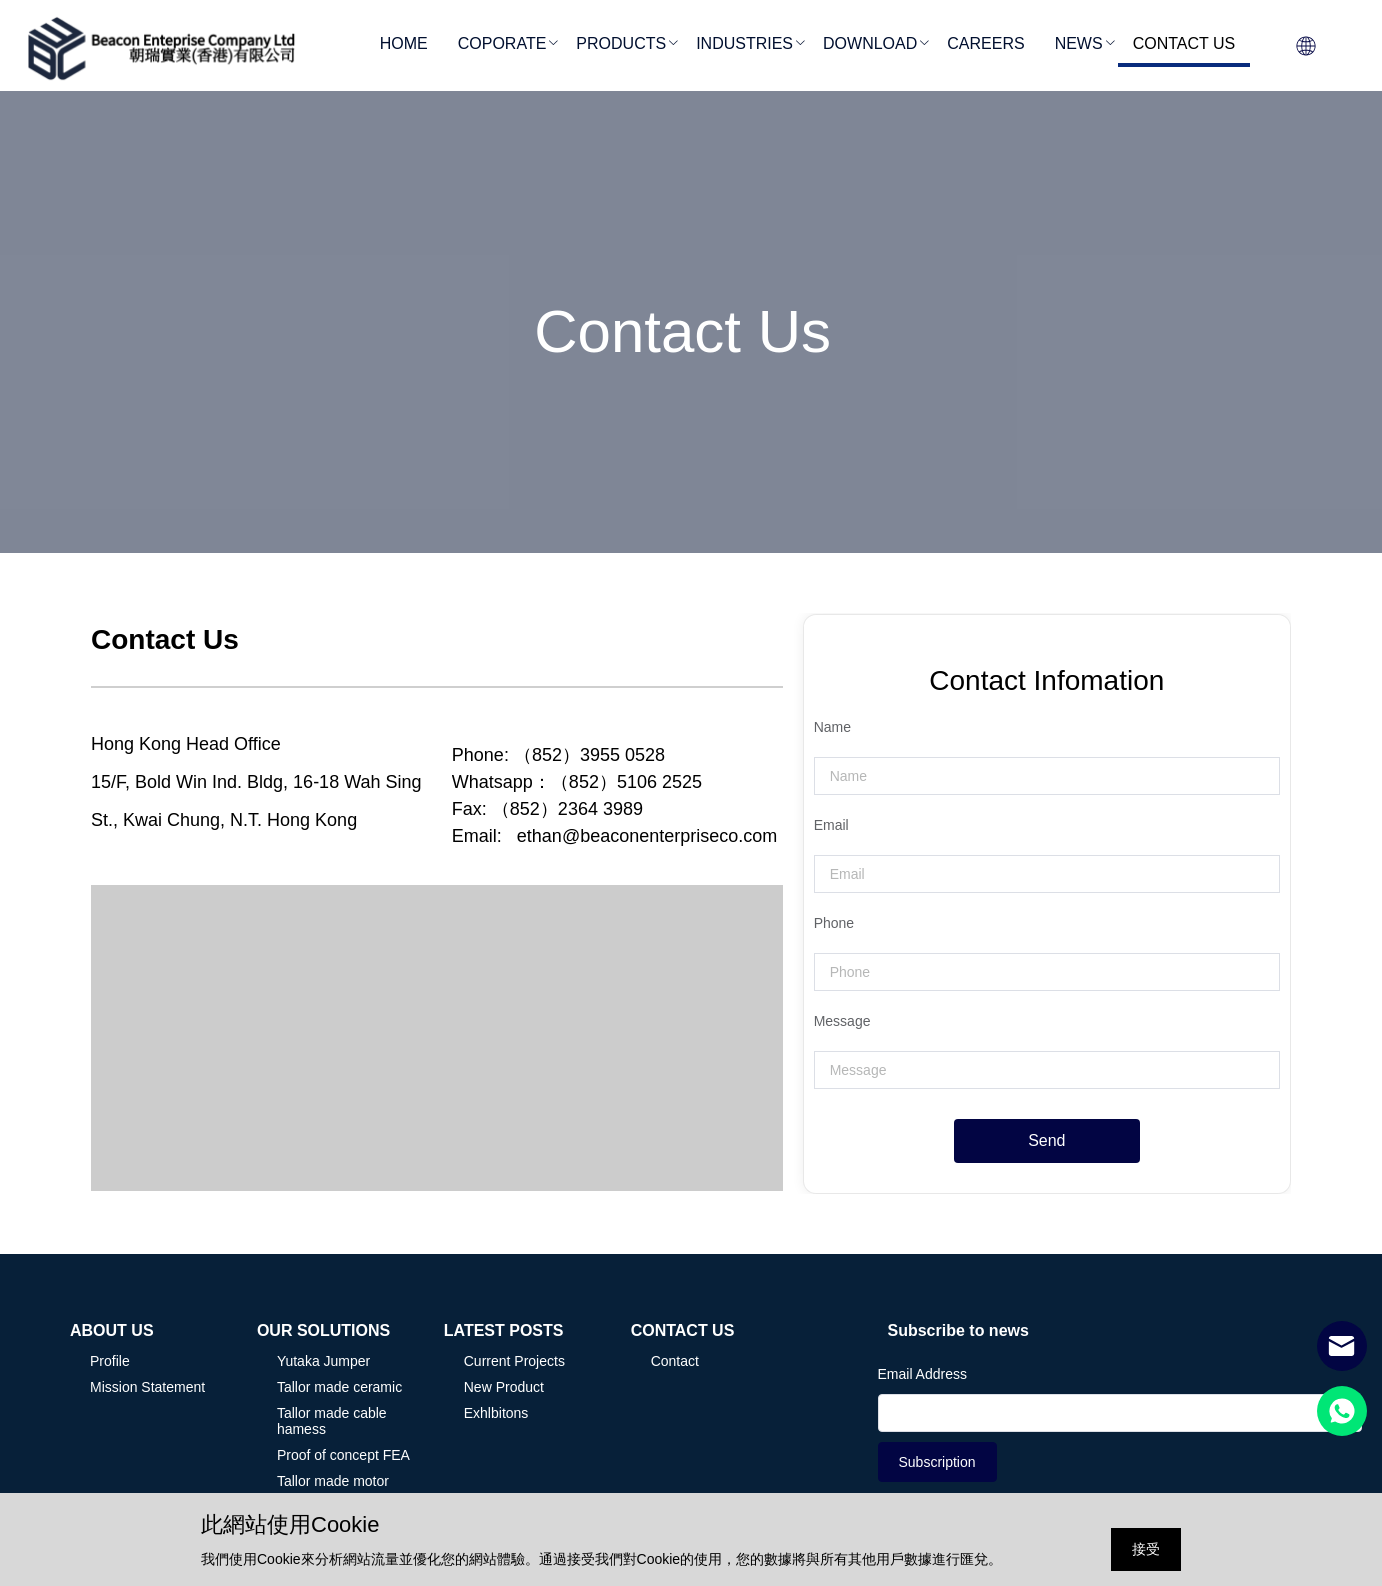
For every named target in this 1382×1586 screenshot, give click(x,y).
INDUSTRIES (744, 43)
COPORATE (502, 43)
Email (831, 825)
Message (842, 1021)
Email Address (922, 1374)
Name (832, 727)
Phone (834, 923)
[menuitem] (404, 46)
